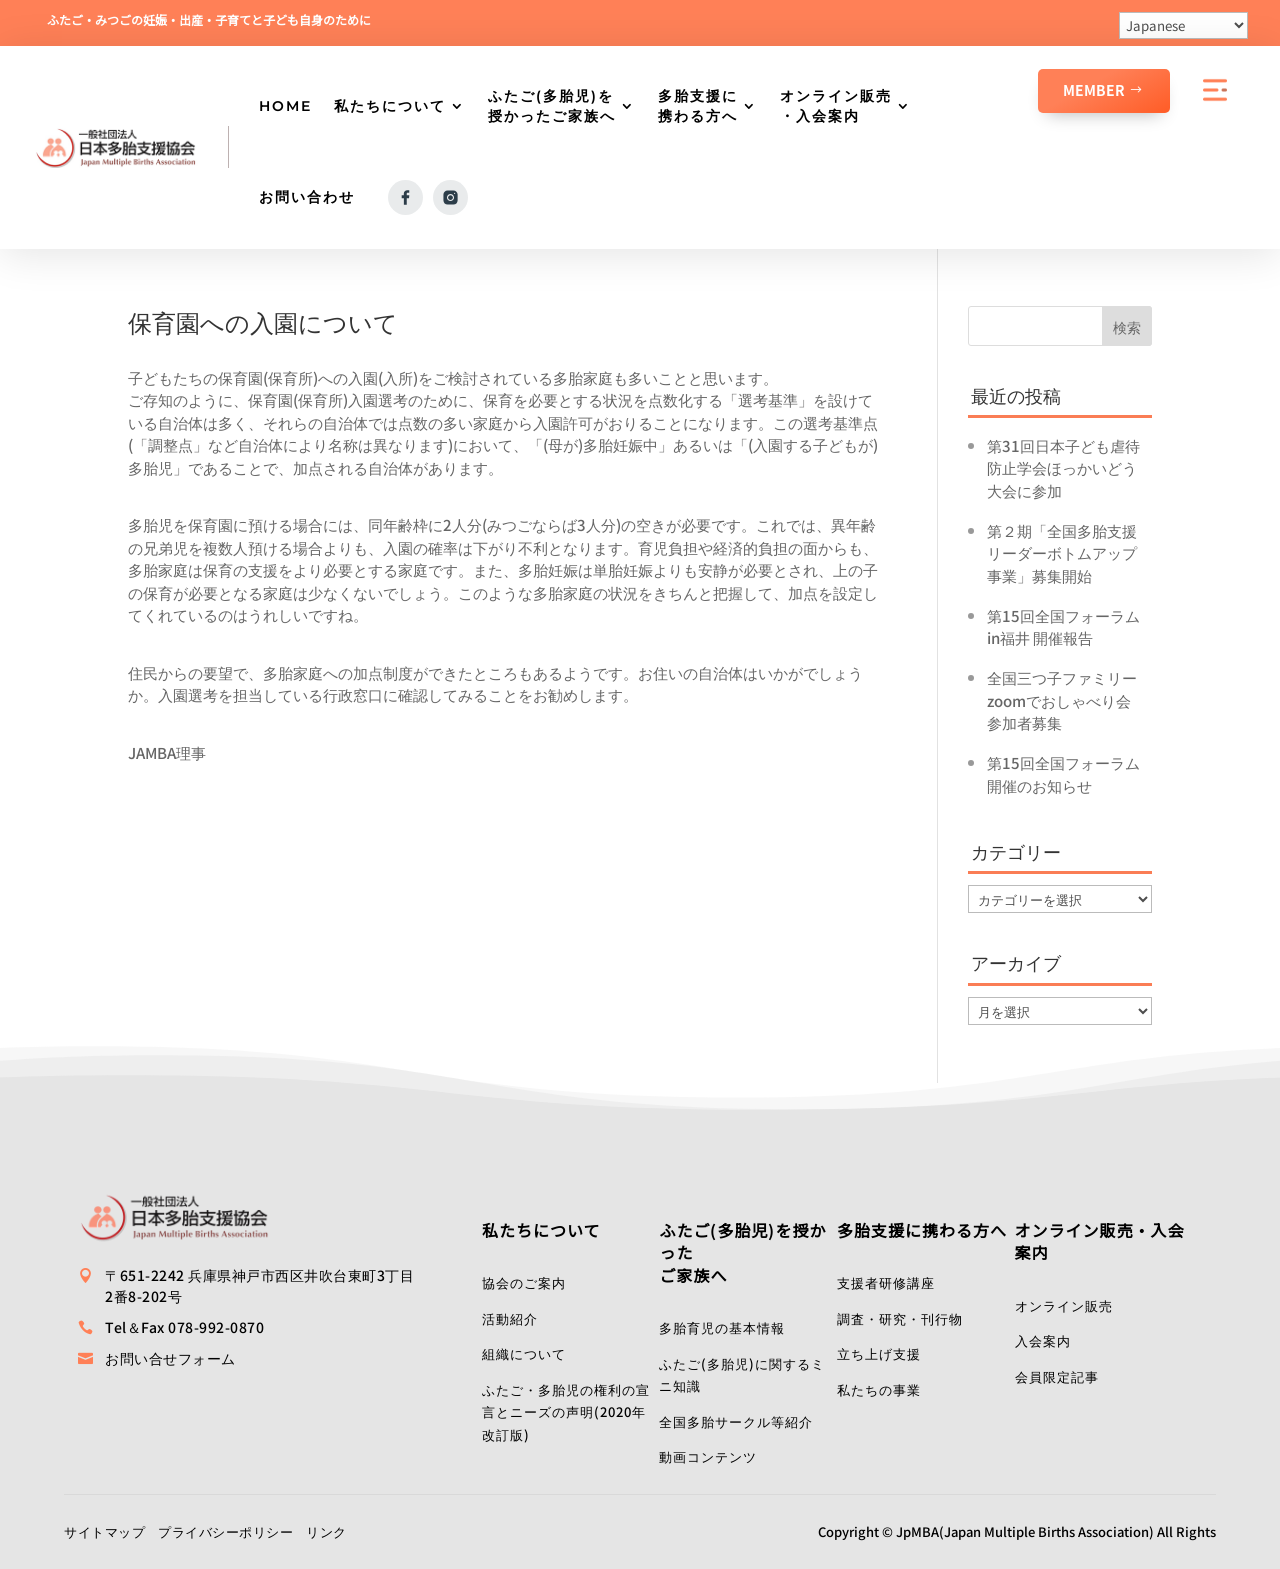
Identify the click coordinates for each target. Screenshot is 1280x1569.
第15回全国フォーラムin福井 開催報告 (1063, 627)
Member (1094, 90)
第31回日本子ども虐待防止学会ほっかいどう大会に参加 (1063, 468)
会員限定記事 (1057, 1376)
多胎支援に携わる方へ (698, 106)
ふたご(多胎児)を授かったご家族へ (552, 106)
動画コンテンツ (708, 1456)
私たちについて (390, 106)
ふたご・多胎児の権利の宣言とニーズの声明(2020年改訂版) (566, 1412)
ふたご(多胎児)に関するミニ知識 (742, 1375)
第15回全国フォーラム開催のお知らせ (1063, 774)
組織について (524, 1353)
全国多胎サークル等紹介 (736, 1421)
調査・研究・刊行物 (900, 1318)
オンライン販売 (1064, 1305)
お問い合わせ (307, 197)
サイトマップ (104, 1531)
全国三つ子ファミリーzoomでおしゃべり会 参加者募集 (1066, 700)
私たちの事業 (879, 1389)
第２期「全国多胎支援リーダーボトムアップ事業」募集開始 (1062, 553)
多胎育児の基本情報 (722, 1327)
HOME (285, 106)
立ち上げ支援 (879, 1353)
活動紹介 (510, 1318)
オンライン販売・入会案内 (836, 106)
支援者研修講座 (886, 1282)
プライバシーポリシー (225, 1531)
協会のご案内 (524, 1282)
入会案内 (1043, 1340)
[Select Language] (1183, 25)
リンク (326, 1531)
